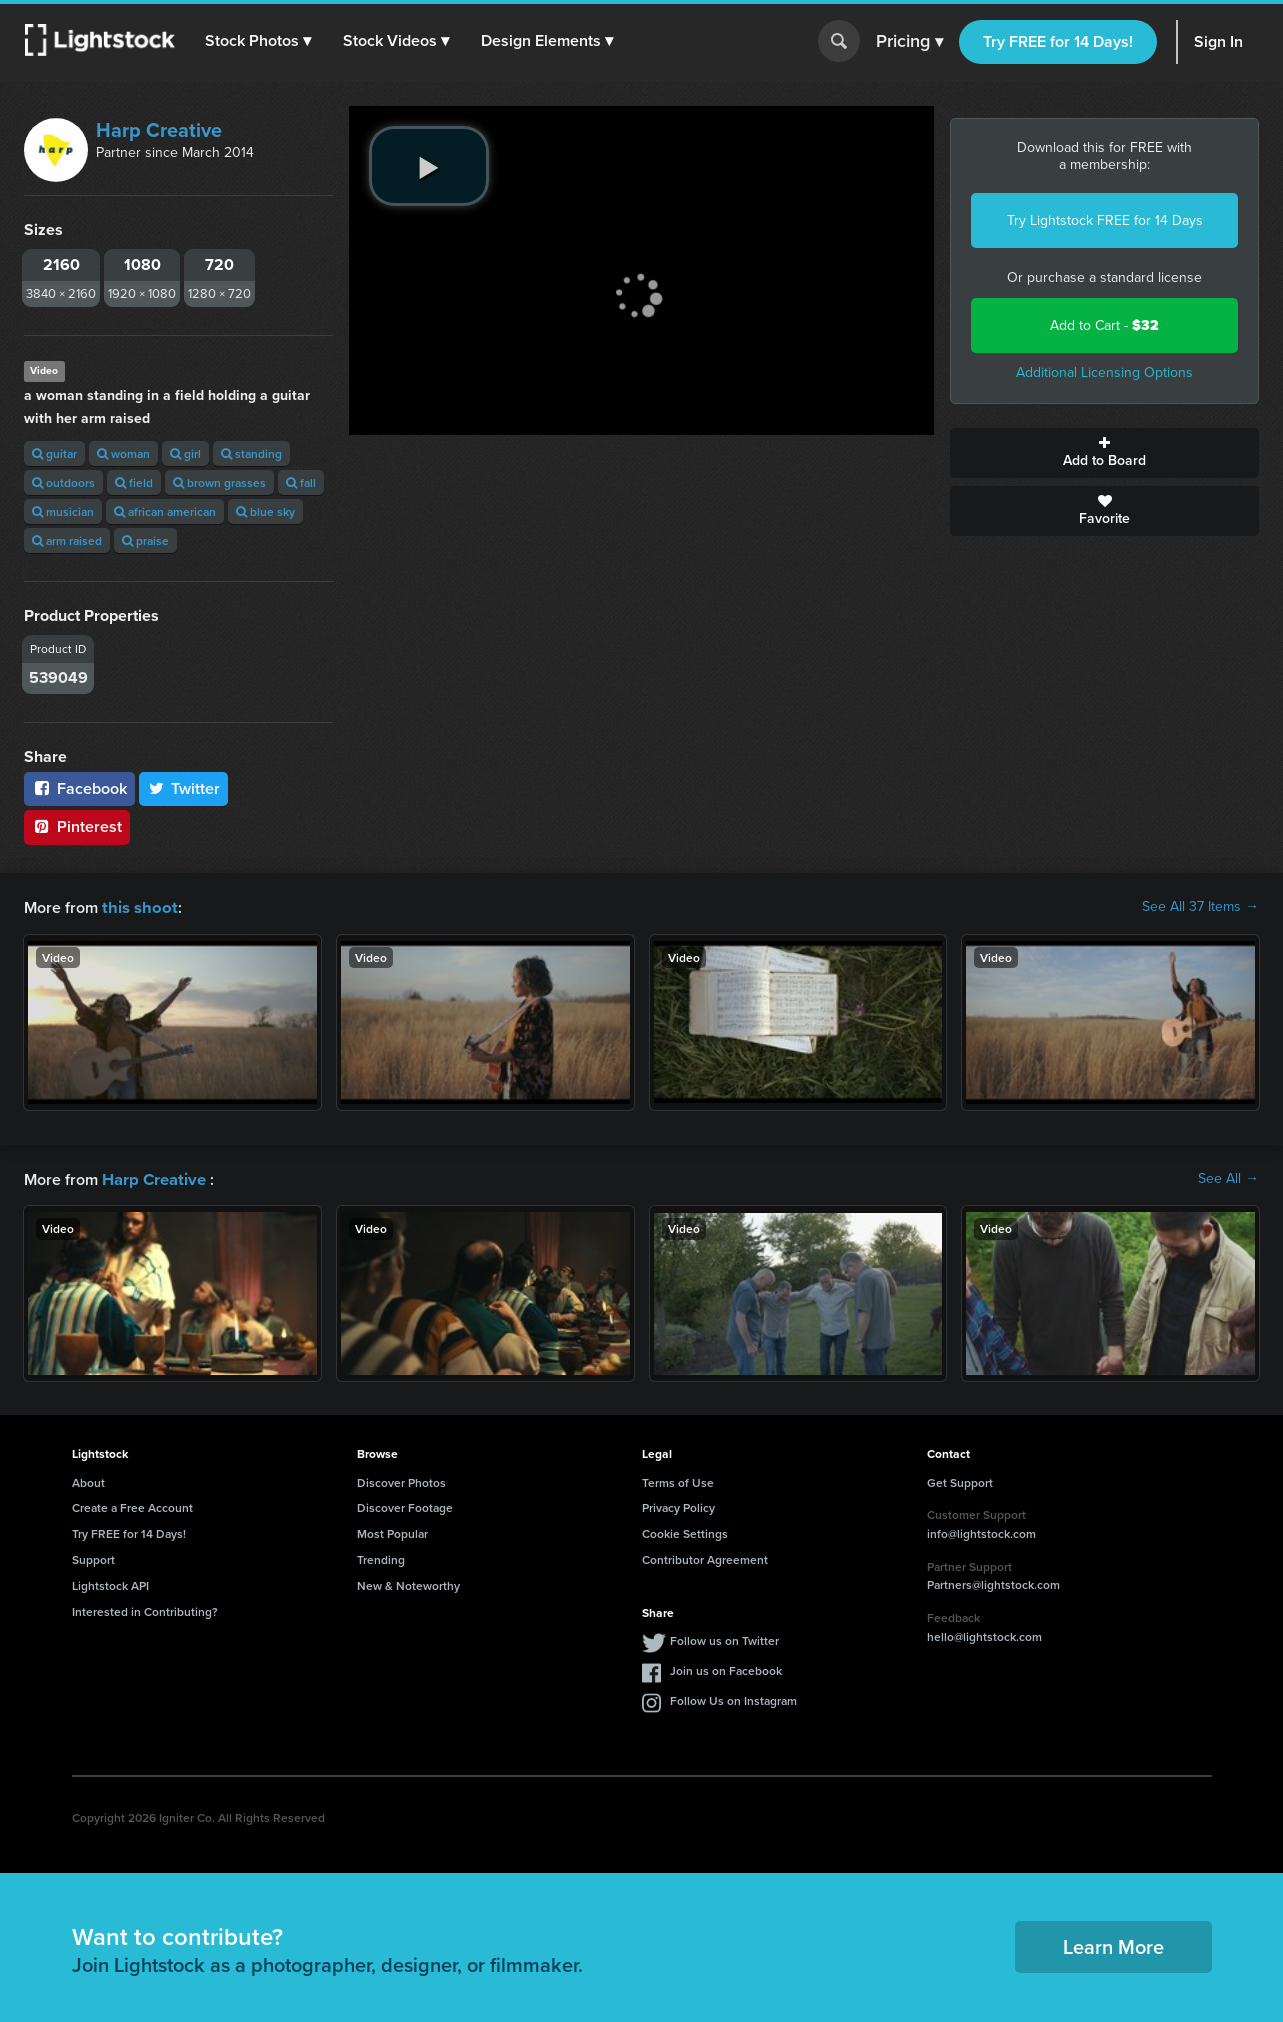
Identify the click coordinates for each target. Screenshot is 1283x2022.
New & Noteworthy (408, 1583)
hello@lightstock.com (984, 1634)
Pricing (909, 42)
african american (165, 511)
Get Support (960, 1480)
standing (251, 453)
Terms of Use (678, 1480)
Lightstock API (110, 1583)
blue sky (265, 511)
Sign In (1218, 41)
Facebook (79, 788)
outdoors (63, 482)
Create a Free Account (132, 1505)
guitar (54, 453)
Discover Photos (401, 1480)
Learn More (1113, 1944)
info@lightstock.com (981, 1531)
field (134, 482)
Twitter (184, 788)
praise (145, 540)
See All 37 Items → (1200, 907)
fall (301, 482)
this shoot (137, 906)
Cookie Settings (685, 1531)
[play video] (429, 166)
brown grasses (219, 482)
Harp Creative (159, 130)
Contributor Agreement (705, 1557)
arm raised (67, 540)
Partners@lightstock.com (993, 1582)
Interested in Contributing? (145, 1609)
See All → (1228, 1178)
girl (185, 453)
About (88, 1480)
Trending (381, 1557)
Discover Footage (405, 1505)
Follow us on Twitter (724, 1638)
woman (123, 453)
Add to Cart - (1104, 325)
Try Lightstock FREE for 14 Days (1105, 220)
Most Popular (392, 1531)
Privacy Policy (678, 1505)
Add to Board (1104, 453)
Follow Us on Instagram (733, 1698)
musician (63, 511)
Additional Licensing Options (1104, 372)
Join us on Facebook (726, 1668)
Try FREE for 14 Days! (1058, 41)
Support (93, 1557)
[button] (259, 41)
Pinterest (77, 826)
